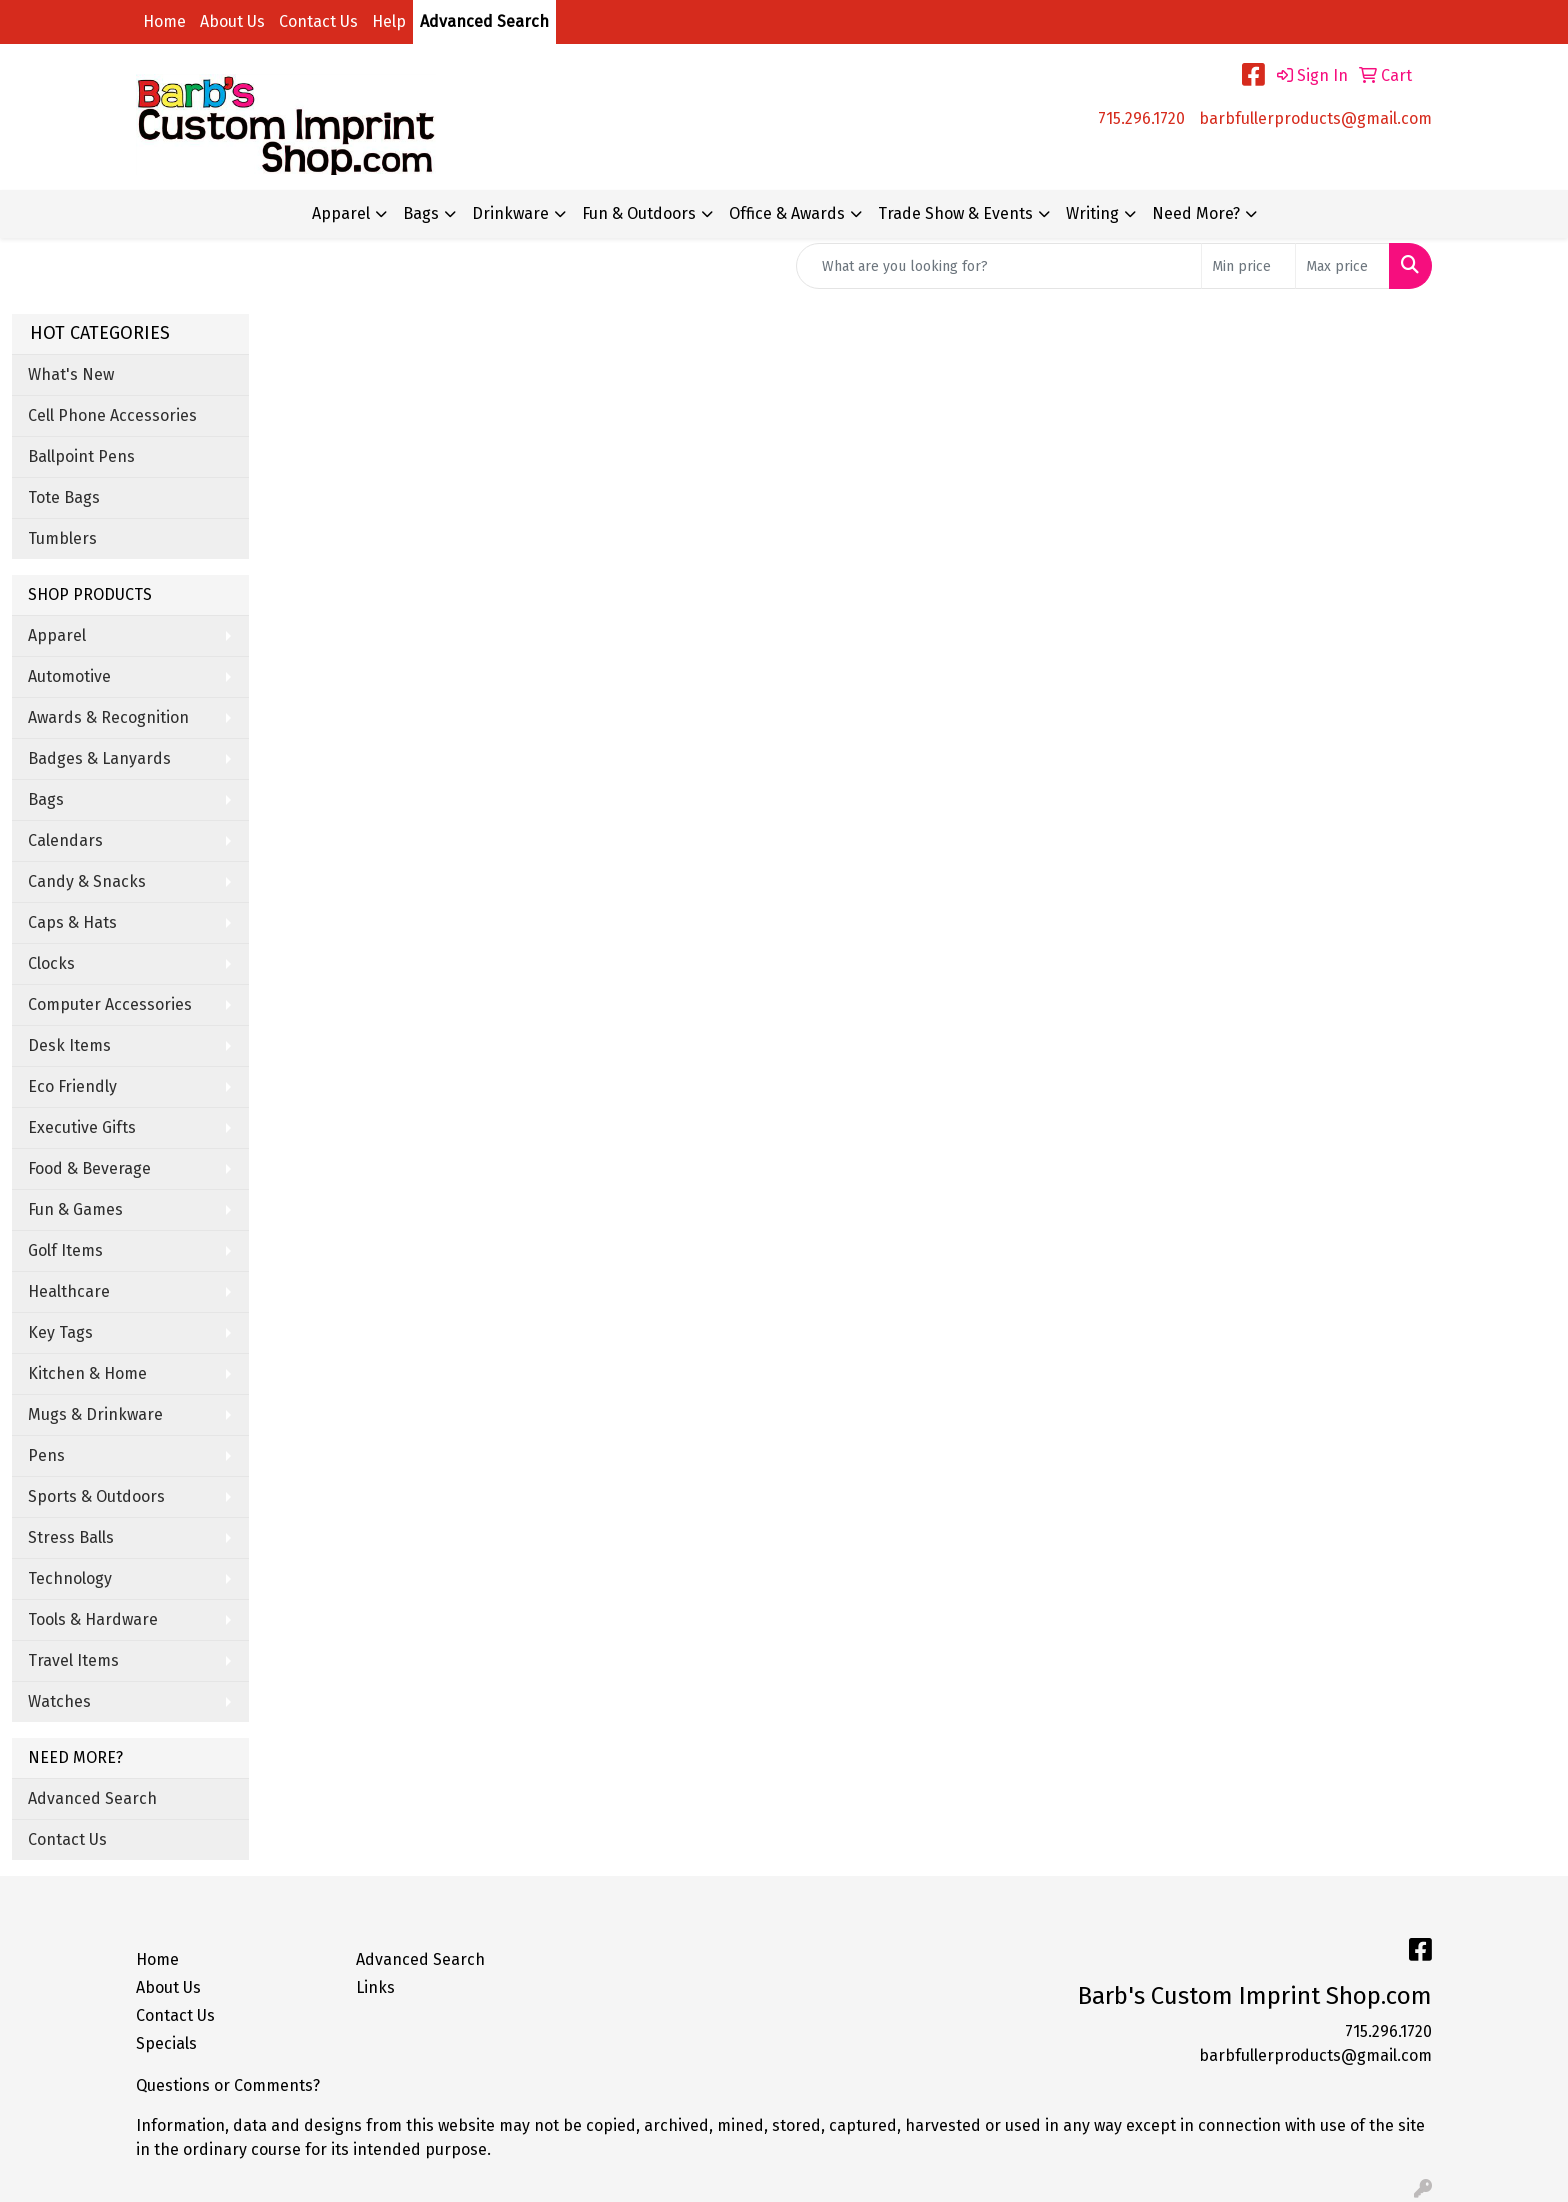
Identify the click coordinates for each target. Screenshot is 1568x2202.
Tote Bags (64, 497)
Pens (46, 1455)
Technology (70, 1578)
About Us (232, 21)
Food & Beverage (89, 1168)
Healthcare (69, 1291)
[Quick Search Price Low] (1248, 266)
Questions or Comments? (228, 2085)
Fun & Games (75, 1209)
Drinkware (510, 213)
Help (389, 21)
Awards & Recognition (108, 717)
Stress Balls (71, 1537)
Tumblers (62, 538)
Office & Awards (787, 213)
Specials (166, 2043)
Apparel (341, 213)
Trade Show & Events (955, 213)
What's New (71, 374)
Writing (1092, 213)
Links (375, 1987)
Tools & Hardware (93, 1619)
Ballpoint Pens (81, 456)
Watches (59, 1701)
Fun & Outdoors (639, 213)
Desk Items (69, 1045)
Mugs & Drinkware (95, 1414)
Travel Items (73, 1660)
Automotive (69, 676)
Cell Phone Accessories (112, 415)
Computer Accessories (110, 1004)
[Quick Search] (999, 266)
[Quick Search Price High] (1342, 266)
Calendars (65, 840)
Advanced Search (484, 21)
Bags (421, 213)
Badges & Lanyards (99, 758)
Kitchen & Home (87, 1373)
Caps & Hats (72, 922)
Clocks (51, 963)
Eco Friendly (72, 1086)
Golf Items (65, 1250)
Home (164, 21)
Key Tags (60, 1332)
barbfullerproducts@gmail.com (1315, 118)
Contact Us (318, 21)
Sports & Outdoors (96, 1496)
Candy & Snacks (87, 881)
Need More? (1196, 213)
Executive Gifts (82, 1127)
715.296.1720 (1141, 118)
